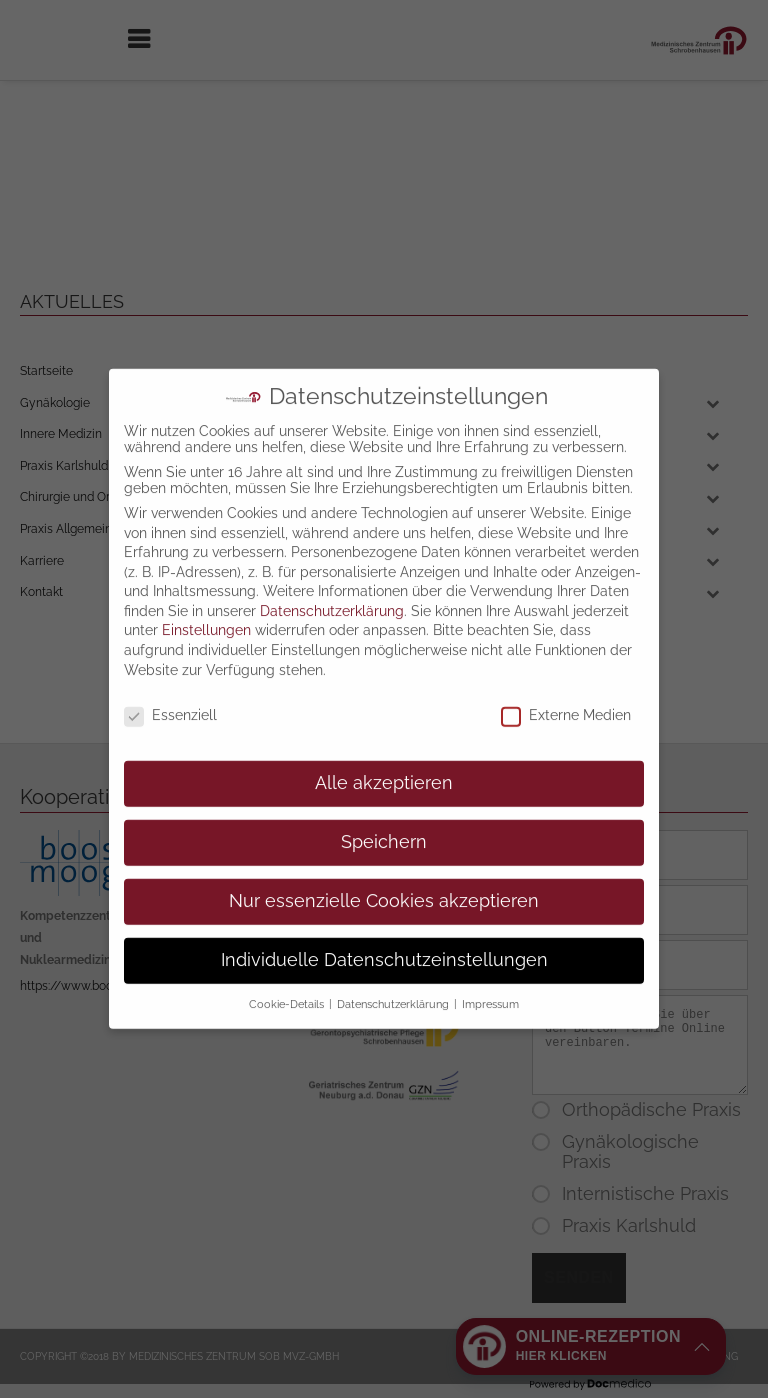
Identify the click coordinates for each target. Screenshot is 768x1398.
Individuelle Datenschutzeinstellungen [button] (384, 916)
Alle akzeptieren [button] (384, 739)
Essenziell (170, 670)
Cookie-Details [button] (288, 960)
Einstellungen (206, 586)
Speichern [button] (384, 798)
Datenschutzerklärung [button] (394, 960)
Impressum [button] (490, 960)
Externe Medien (566, 670)
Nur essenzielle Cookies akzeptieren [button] (384, 857)
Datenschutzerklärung (332, 567)
